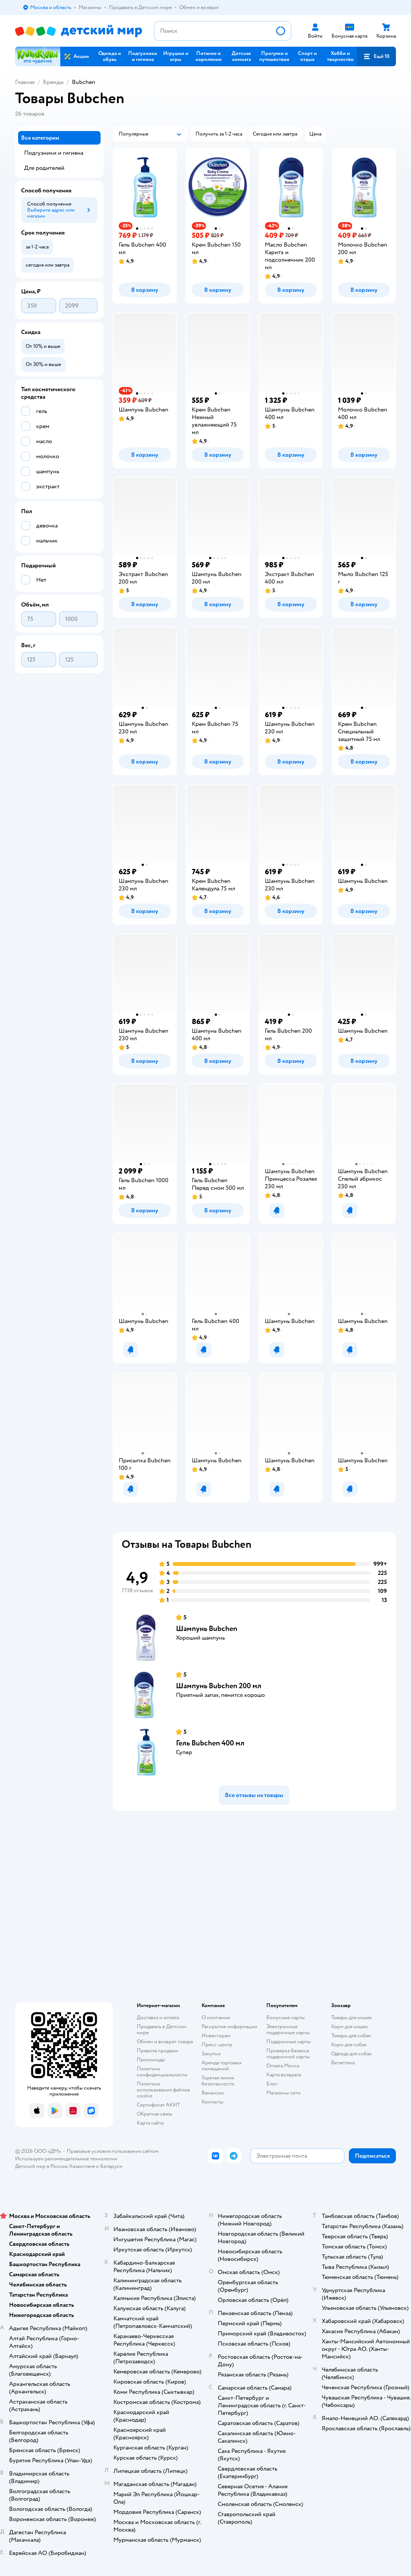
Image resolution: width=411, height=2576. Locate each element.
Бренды (53, 82)
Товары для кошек (351, 2017)
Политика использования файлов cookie (163, 2090)
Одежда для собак (351, 2053)
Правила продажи (157, 2050)
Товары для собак (351, 2035)
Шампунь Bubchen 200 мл (218, 1685)
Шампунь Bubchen (206, 1628)
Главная (25, 82)
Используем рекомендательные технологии (66, 2158)
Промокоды (151, 2059)
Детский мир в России (41, 2166)
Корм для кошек (349, 2026)
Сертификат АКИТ (158, 2105)
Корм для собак (349, 2044)
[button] (376, 56)
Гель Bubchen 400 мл (210, 1743)
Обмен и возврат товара (165, 2041)
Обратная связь (154, 2114)
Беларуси (111, 2166)
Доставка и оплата (158, 2017)
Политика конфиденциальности (162, 2071)
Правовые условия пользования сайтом (113, 2151)
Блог (271, 2084)
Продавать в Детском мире (161, 2029)
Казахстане (82, 2166)
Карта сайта (150, 2123)
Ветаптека (342, 2062)
